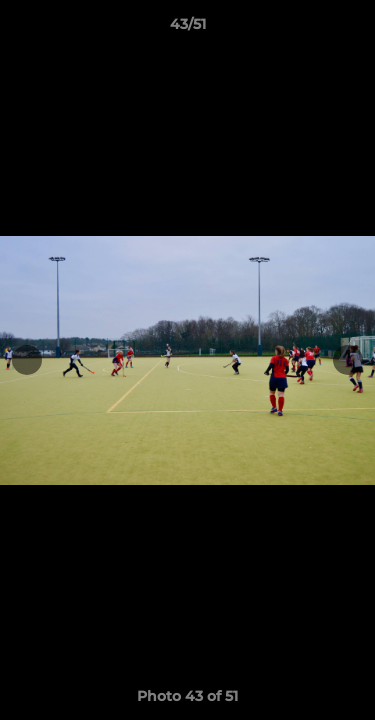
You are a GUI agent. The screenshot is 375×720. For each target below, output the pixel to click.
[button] (351, 29)
